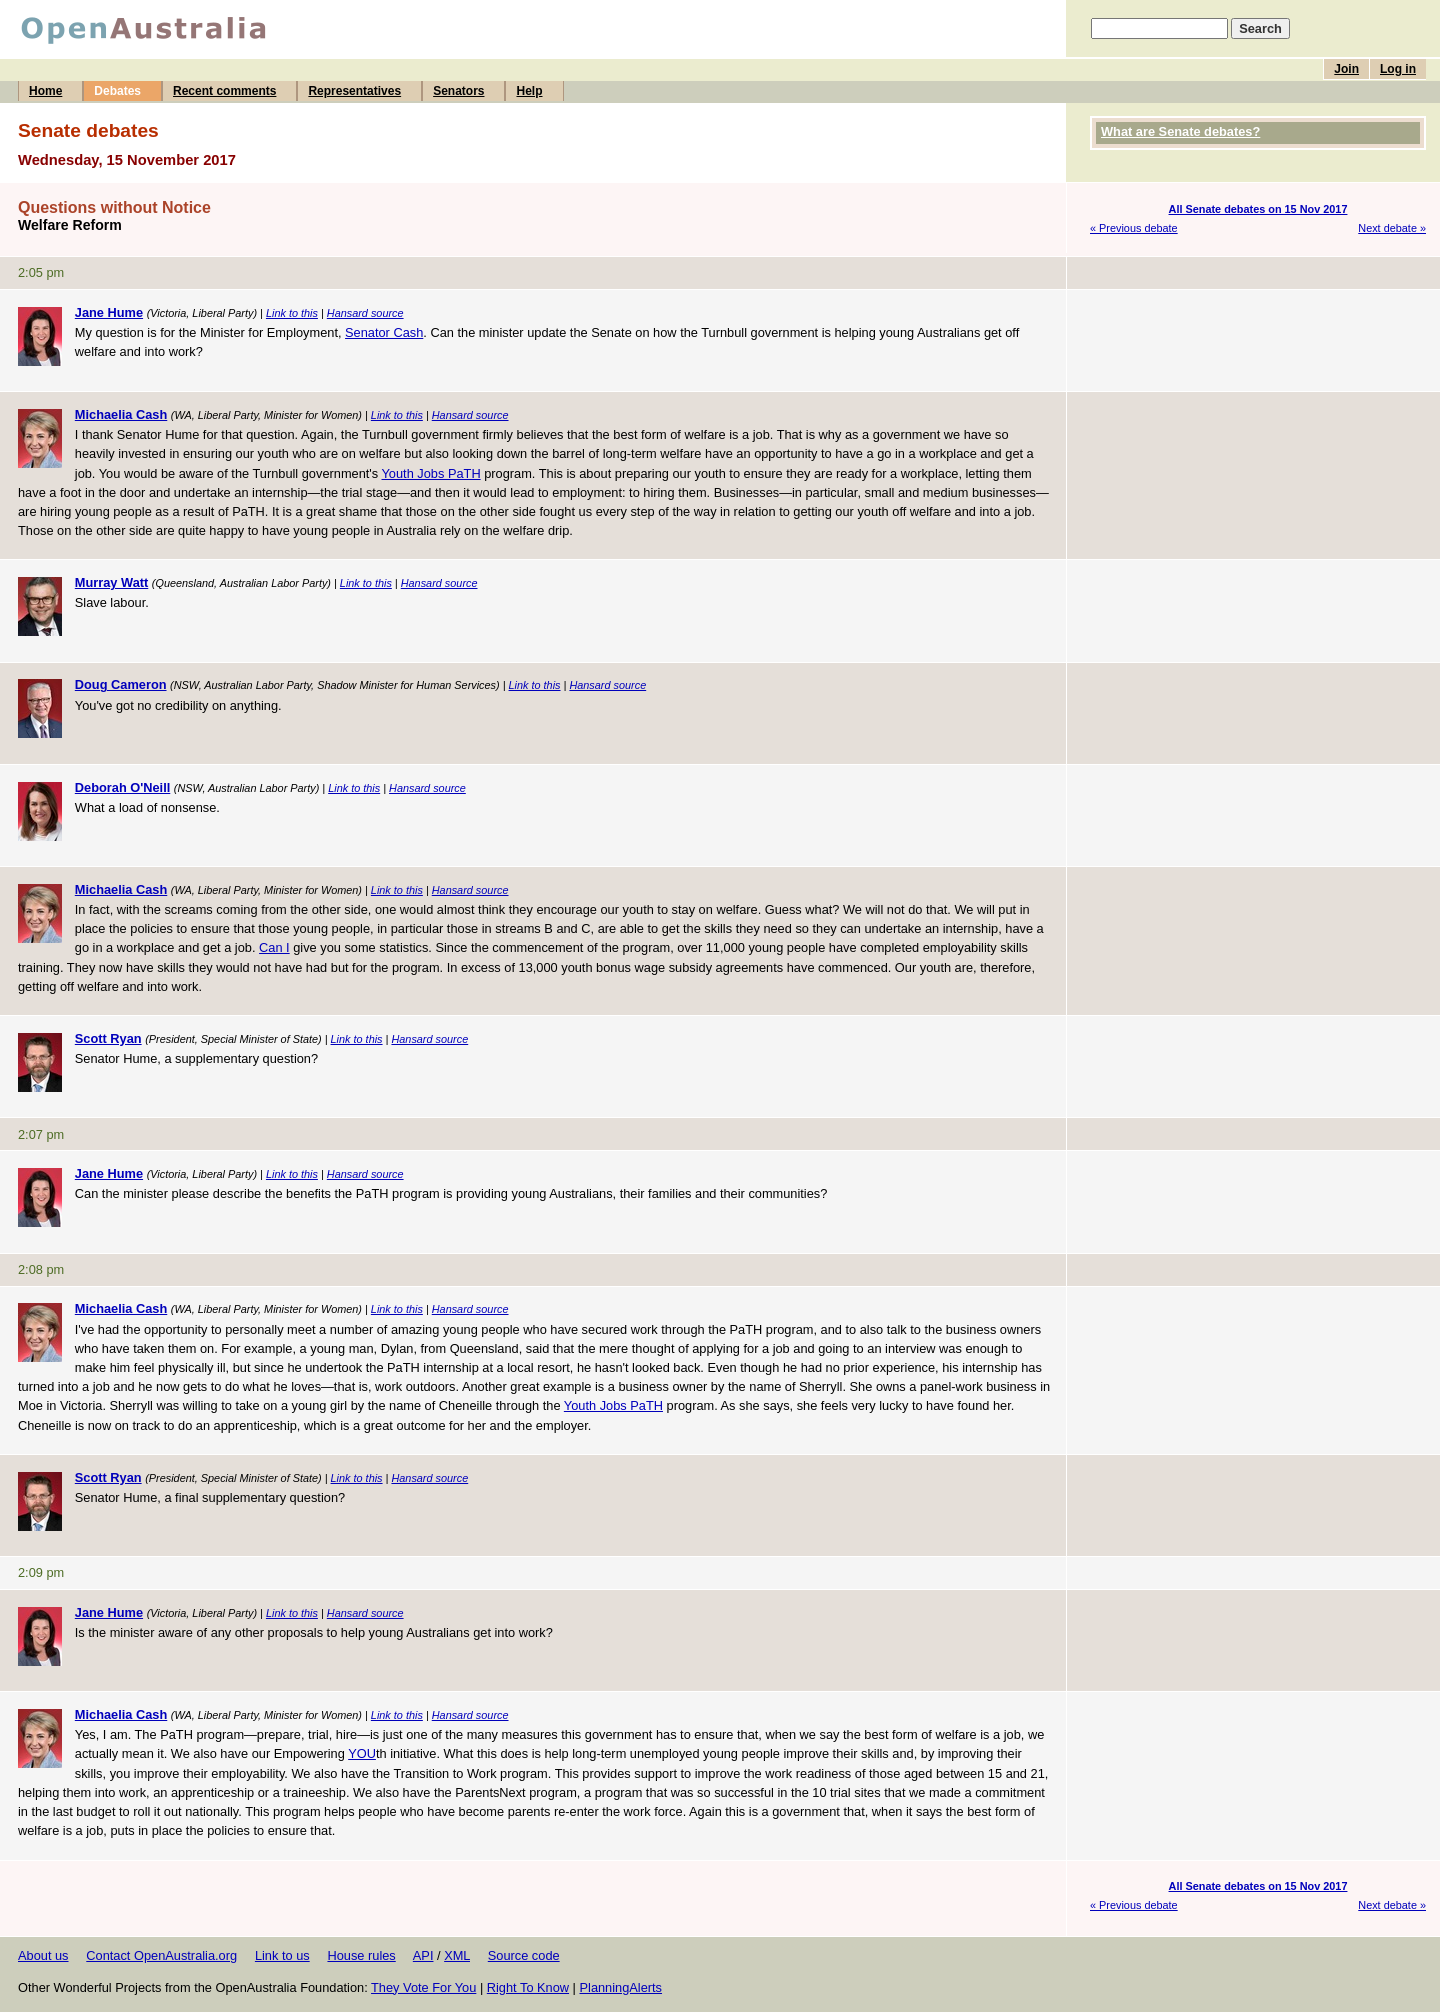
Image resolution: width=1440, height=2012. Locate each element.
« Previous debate (1134, 228)
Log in (1398, 69)
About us (43, 1955)
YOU (362, 1753)
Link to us (282, 1955)
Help (529, 91)
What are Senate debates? (1180, 131)
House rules (361, 1955)
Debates (117, 91)
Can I (274, 947)
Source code (524, 1955)
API (423, 1955)
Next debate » (1392, 228)
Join (1346, 69)
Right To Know (528, 1987)
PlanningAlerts (621, 1987)
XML (457, 1955)
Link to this (292, 313)
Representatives (354, 91)
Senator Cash (384, 332)
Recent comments (224, 91)
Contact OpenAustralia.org (161, 1955)
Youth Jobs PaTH (431, 473)
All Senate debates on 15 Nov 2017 (1258, 209)
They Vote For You (423, 1987)
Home (45, 91)
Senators (458, 91)
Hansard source (365, 313)
